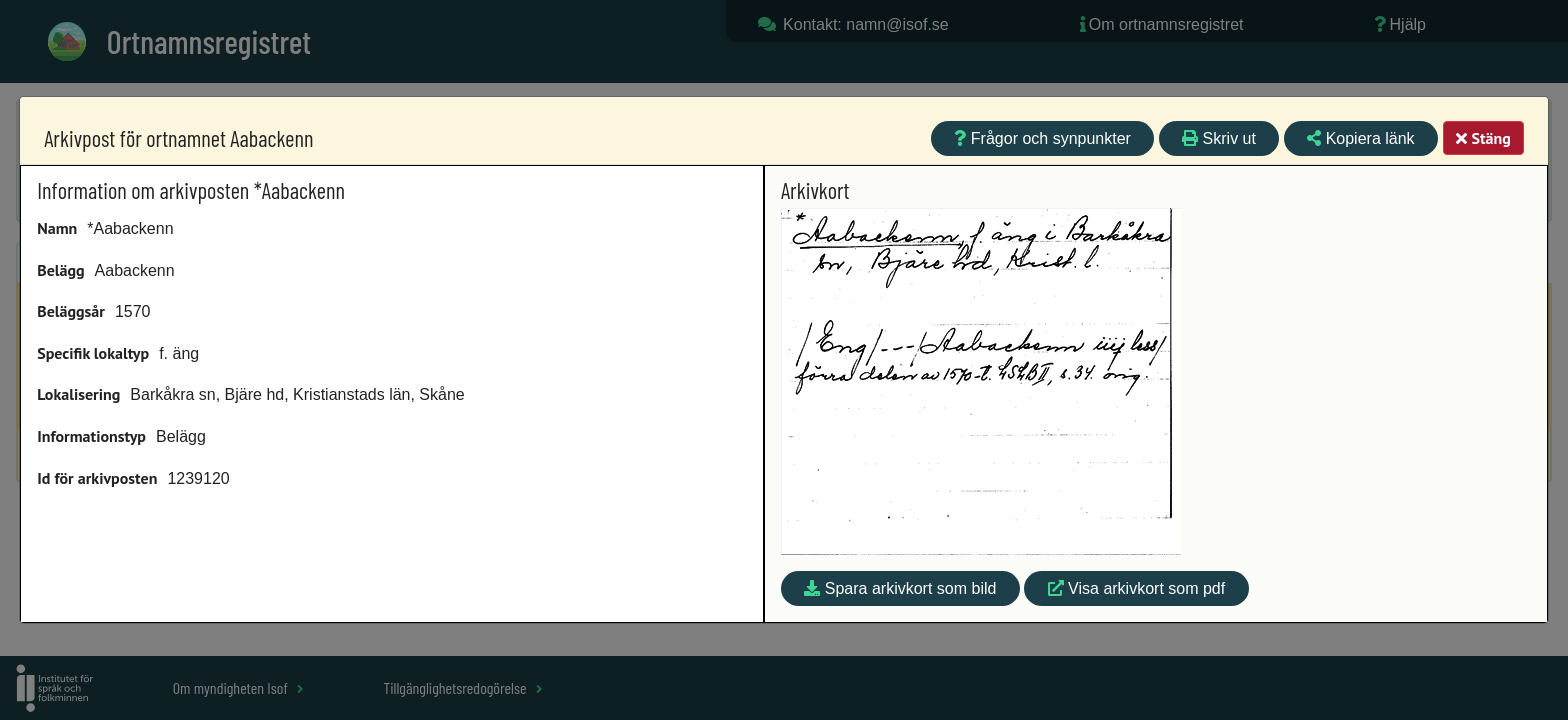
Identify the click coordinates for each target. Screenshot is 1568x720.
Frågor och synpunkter (1042, 138)
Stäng (1483, 138)
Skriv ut (1219, 138)
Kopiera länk (1360, 138)
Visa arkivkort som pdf (1137, 588)
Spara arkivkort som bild (900, 588)
